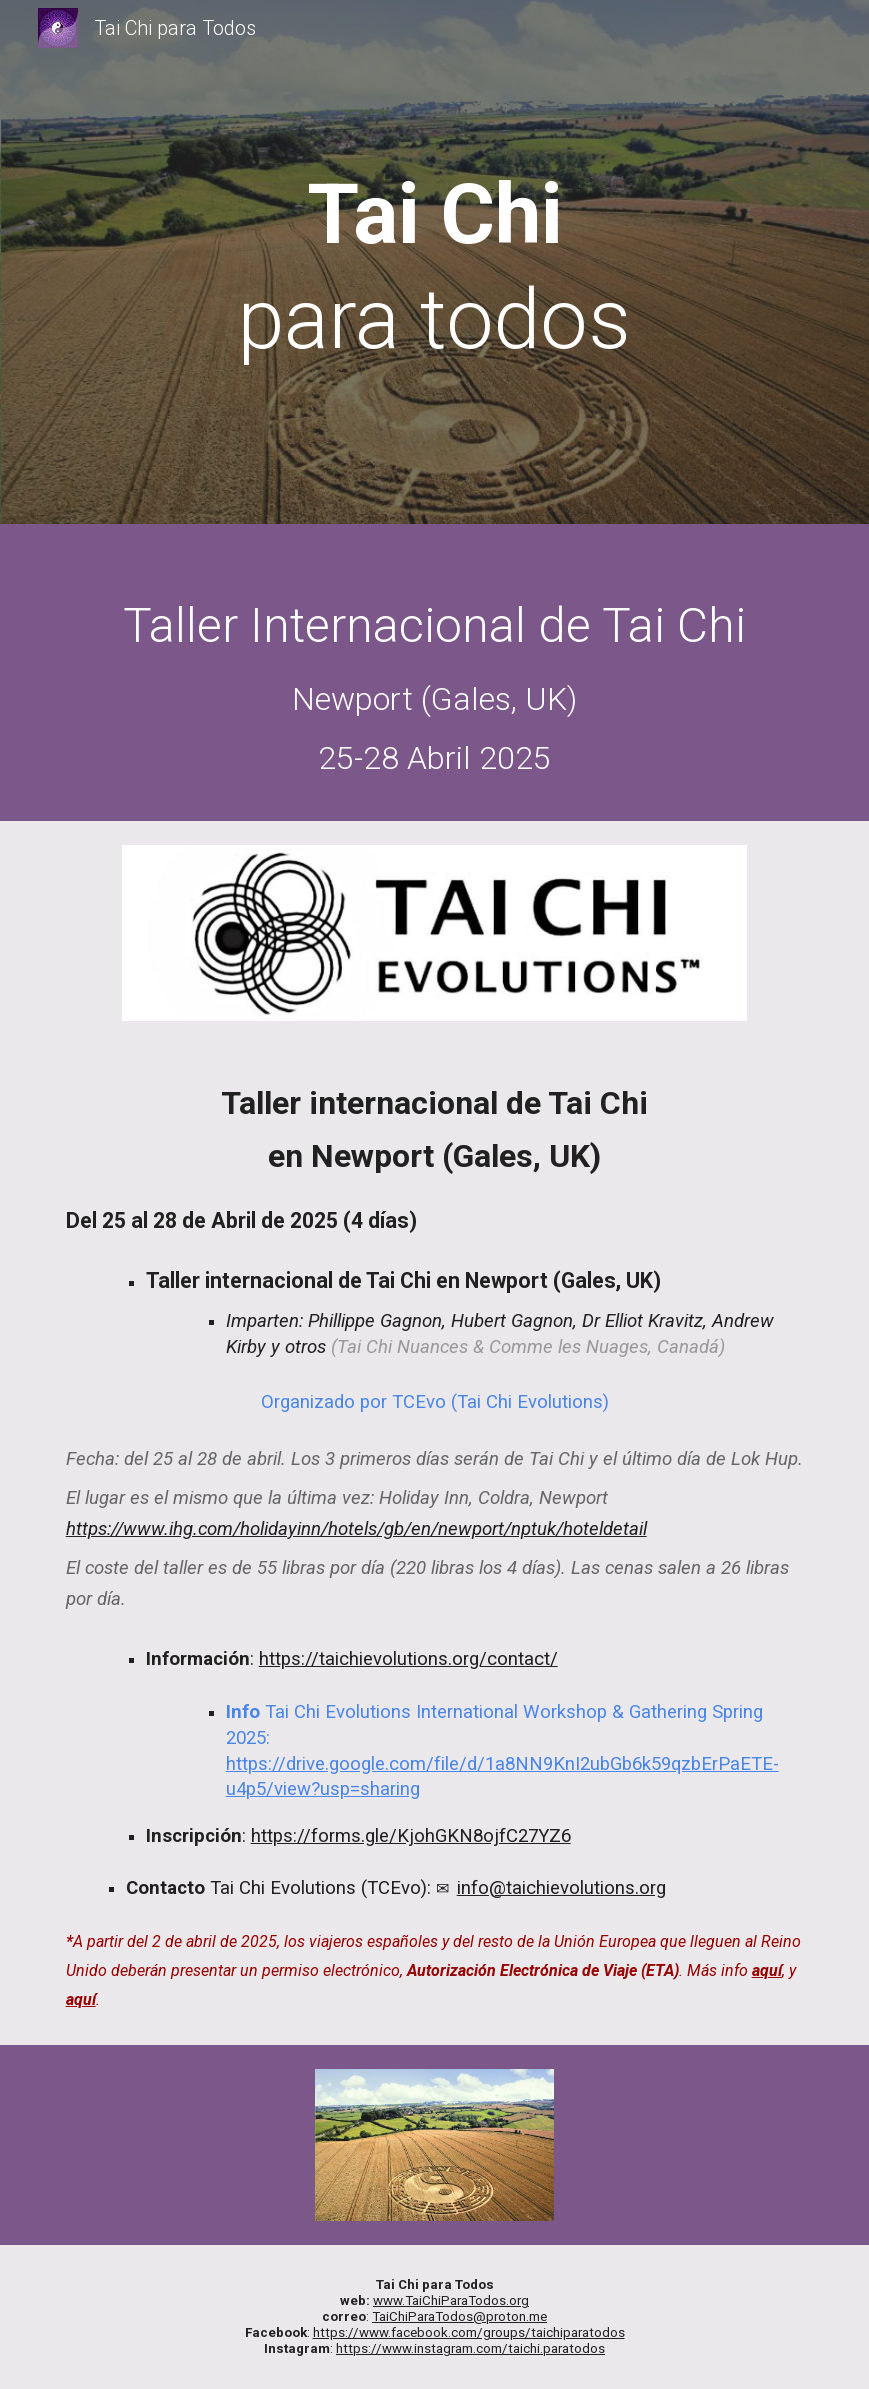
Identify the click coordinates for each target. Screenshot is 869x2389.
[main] (434, 267)
